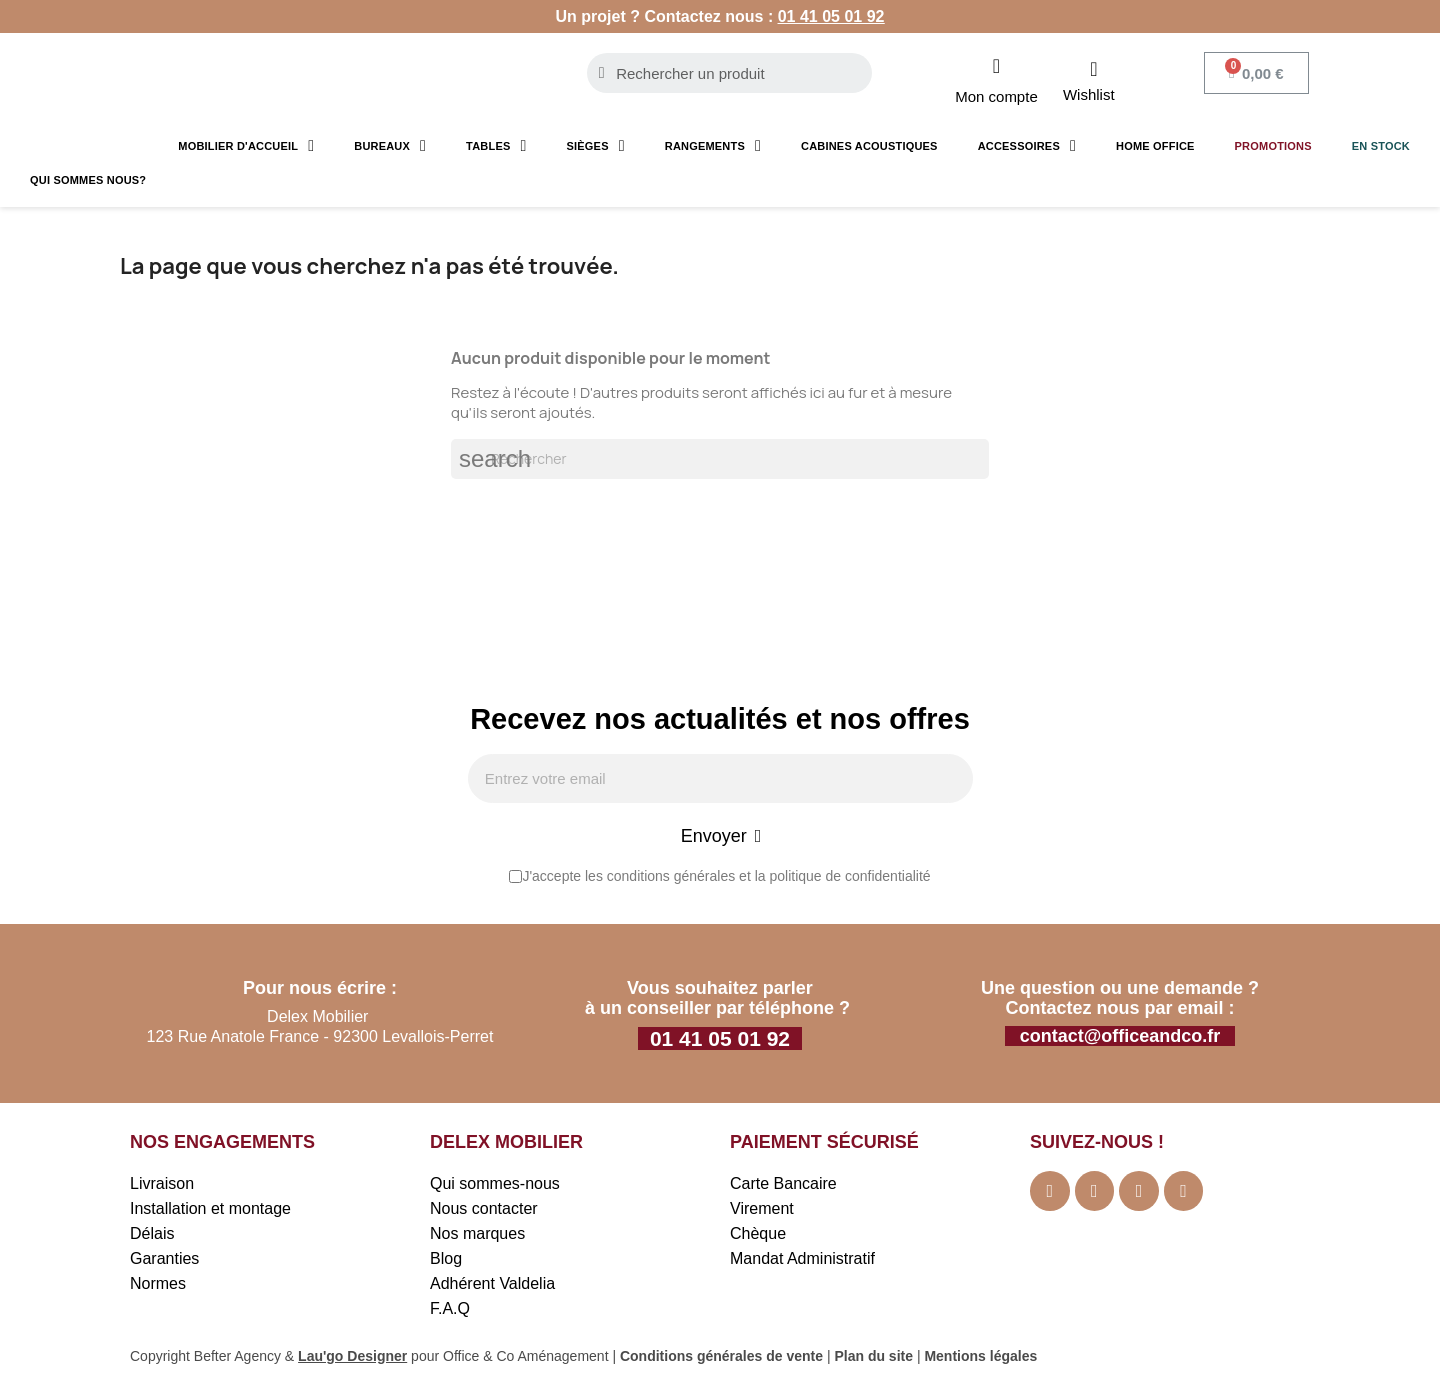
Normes (158, 1285)
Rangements (713, 146)
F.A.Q (450, 1310)
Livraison (162, 1185)
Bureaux (390, 146)
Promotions (1273, 146)
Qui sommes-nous (495, 1185)
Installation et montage (210, 1210)
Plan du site (873, 1358)
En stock (1381, 146)
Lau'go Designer (352, 1358)
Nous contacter (484, 1210)
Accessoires (1027, 146)
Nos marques (477, 1235)
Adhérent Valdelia (492, 1285)
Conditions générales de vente (721, 1358)
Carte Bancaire (783, 1185)
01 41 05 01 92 (831, 16)
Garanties (164, 1260)
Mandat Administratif (802, 1260)
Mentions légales (980, 1358)
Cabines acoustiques (869, 146)
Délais (152, 1235)
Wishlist (1089, 94)
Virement (762, 1210)
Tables (496, 146)
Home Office (1155, 146)
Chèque (758, 1235)
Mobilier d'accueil (246, 146)
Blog (446, 1260)
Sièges (596, 146)
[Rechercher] (720, 459)
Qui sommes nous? (88, 180)
